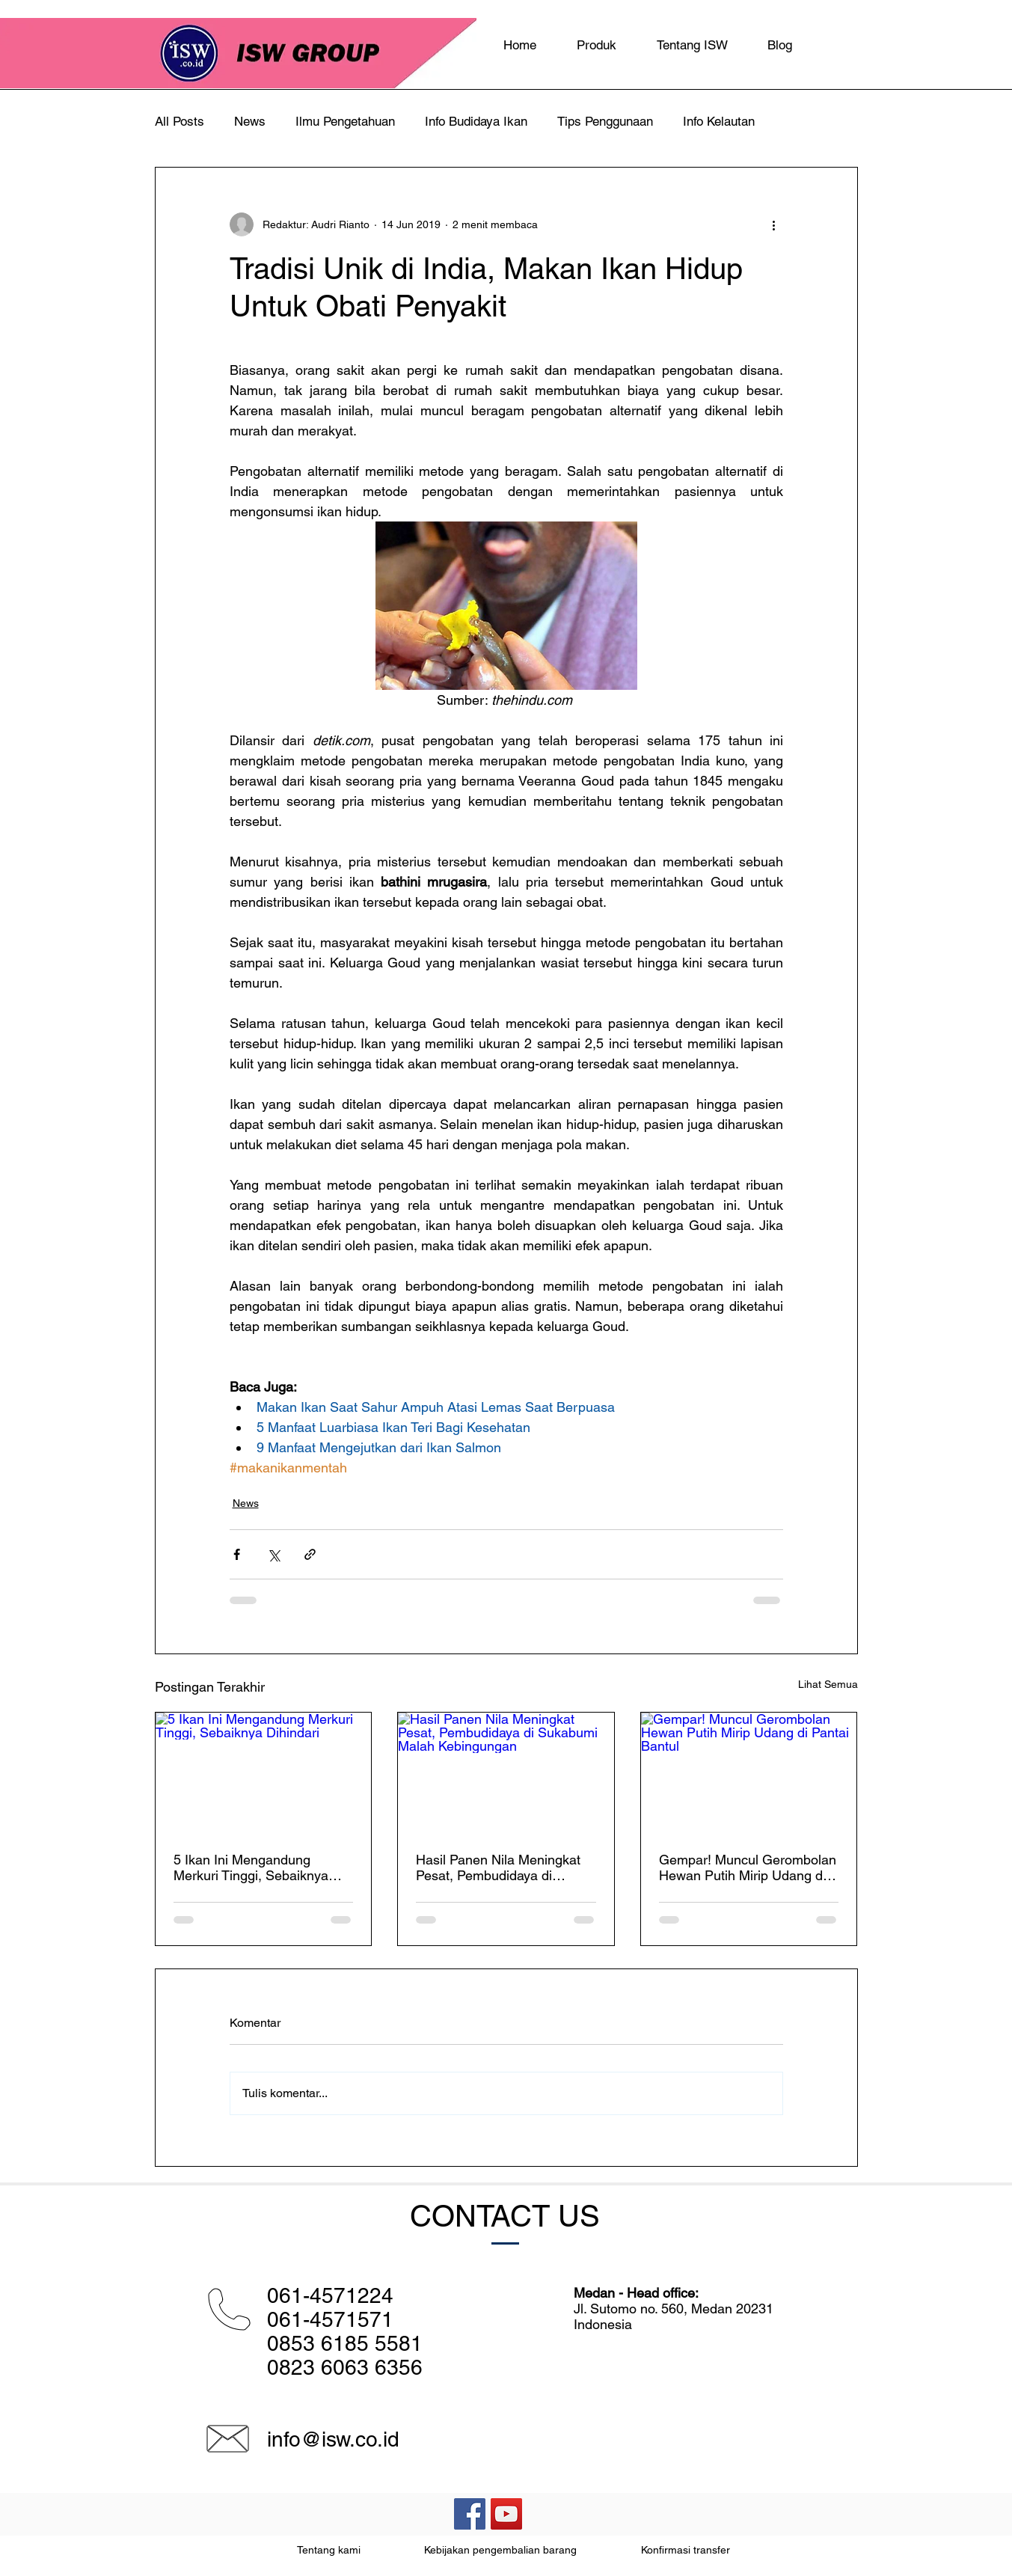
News (250, 121)
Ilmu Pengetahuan (345, 121)
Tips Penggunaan (605, 121)
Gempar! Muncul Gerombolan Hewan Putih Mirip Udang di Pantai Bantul (747, 1867)
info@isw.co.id (333, 2439)
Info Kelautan (719, 121)
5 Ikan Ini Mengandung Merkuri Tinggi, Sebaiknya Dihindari (251, 1867)
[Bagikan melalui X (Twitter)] (273, 1554)
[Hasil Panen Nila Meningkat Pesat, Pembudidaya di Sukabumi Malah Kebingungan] (506, 1773)
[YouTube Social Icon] (506, 2514)
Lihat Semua (828, 1684)
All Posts (179, 121)
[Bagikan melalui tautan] (310, 1554)
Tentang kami (329, 2550)
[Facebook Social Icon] (469, 2514)
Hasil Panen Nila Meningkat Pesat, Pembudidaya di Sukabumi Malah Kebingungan (498, 1867)
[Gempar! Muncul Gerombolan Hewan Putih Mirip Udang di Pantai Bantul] (749, 1773)
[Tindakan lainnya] (774, 224)
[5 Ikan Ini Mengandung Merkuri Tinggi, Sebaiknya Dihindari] (264, 1773)
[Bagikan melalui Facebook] (237, 1554)
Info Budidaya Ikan (476, 121)
